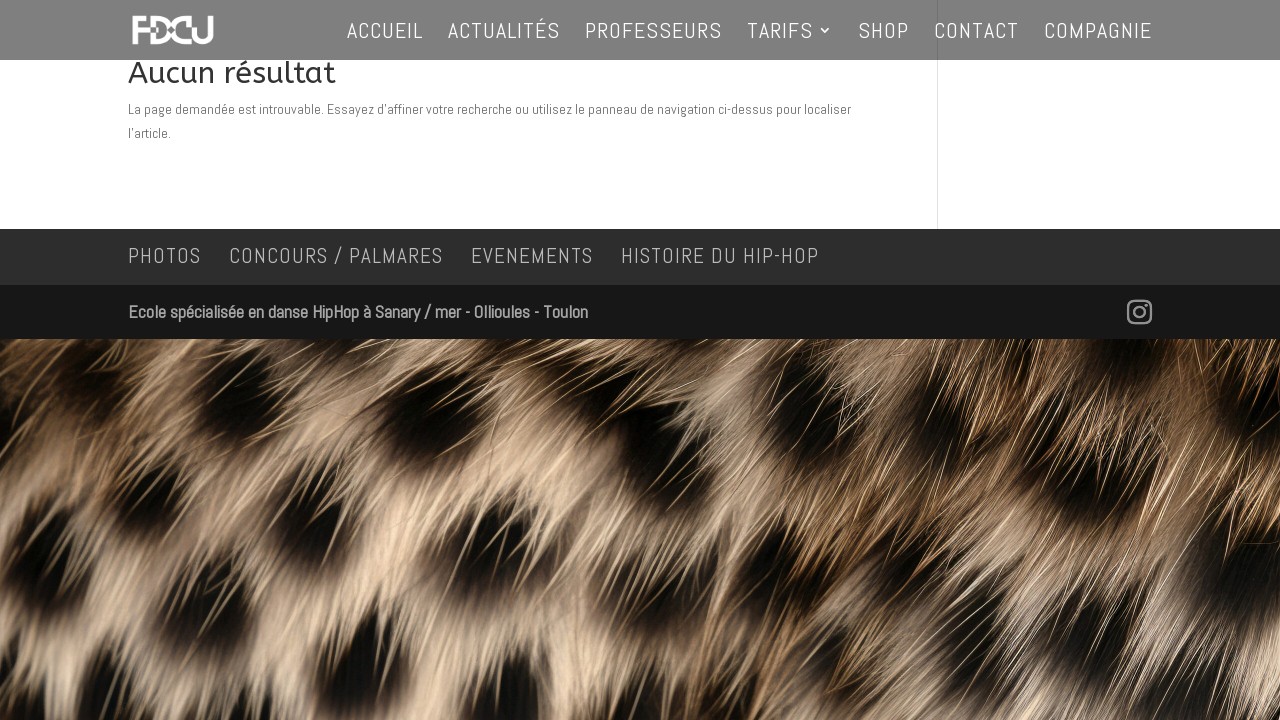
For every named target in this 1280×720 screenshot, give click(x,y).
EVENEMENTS (532, 255)
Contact (976, 33)
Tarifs (780, 33)
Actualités (504, 33)
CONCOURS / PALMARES (336, 255)
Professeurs (653, 33)
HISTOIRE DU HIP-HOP (720, 255)
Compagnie (1098, 33)
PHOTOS (164, 255)
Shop (883, 33)
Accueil (385, 33)
